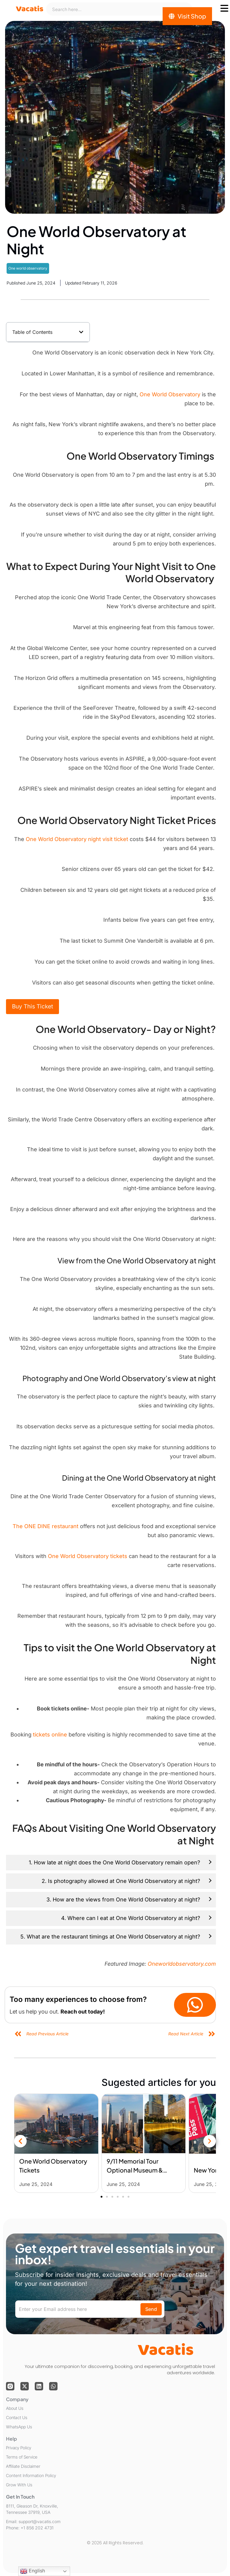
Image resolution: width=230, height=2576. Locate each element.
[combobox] (119, 9)
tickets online (49, 1734)
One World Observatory (170, 394)
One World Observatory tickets (87, 1556)
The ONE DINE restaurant (46, 1526)
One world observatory (27, 268)
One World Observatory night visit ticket (77, 839)
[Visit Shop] (187, 16)
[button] (81, 332)
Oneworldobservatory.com (182, 1964)
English (32, 2571)
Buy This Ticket (32, 1006)
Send (151, 2309)
